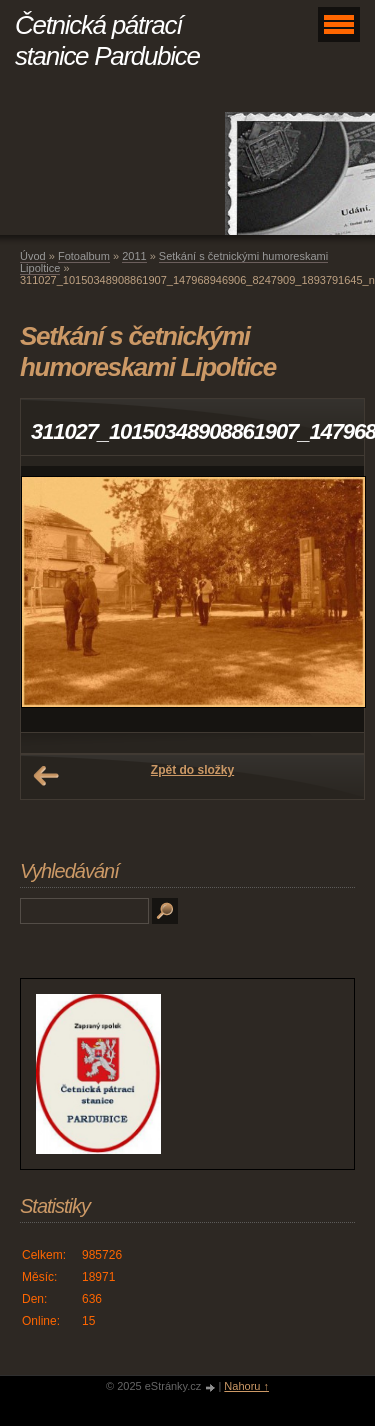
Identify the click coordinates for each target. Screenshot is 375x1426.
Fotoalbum (84, 256)
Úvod (33, 256)
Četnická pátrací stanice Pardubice (107, 40)
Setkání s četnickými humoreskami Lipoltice (174, 262)
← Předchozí (46, 776)
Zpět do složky (192, 770)
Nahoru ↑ (246, 1386)
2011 (134, 256)
